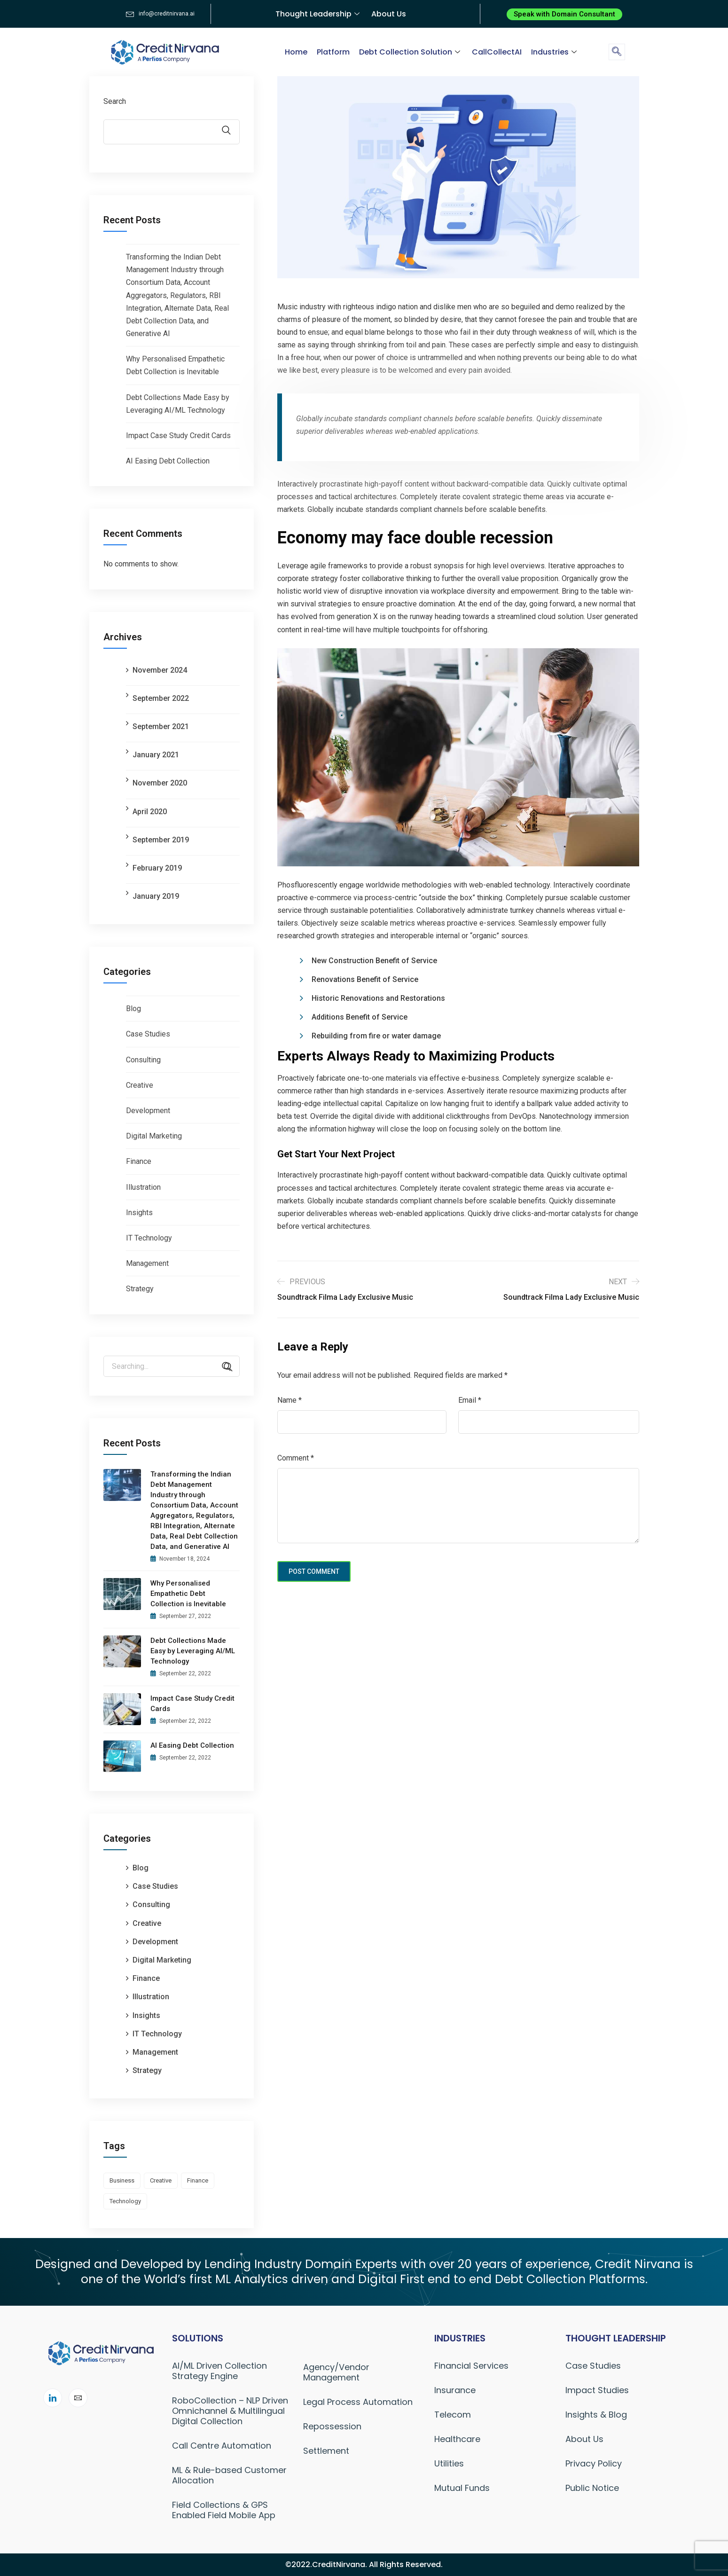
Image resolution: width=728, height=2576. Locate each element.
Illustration (143, 1187)
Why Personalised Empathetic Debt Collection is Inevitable (188, 1593)
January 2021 (156, 754)
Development (148, 1110)
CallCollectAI (497, 52)
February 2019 (157, 868)
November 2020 (160, 782)
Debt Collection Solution (410, 52)
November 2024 (160, 670)
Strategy (140, 1288)
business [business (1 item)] (122, 2180)
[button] (564, 14)
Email (469, 1400)
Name (289, 1400)
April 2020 (150, 811)
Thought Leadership (318, 13)
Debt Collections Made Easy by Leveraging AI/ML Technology (192, 1650)
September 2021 (161, 726)
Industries (555, 52)
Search (114, 101)
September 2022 (161, 698)
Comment (295, 1457)
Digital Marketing (154, 1135)
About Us (388, 13)
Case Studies (148, 1033)
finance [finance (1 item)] (197, 2180)
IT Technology (149, 1237)
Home (296, 52)
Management (147, 1263)
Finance (138, 1161)
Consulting (143, 1059)
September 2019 (161, 839)
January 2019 (156, 896)
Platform (333, 52)
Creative (139, 1085)
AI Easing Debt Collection (168, 460)
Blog (133, 1008)
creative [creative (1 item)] (161, 2180)
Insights (139, 1212)
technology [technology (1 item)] (125, 2201)
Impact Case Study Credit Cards (178, 435)
